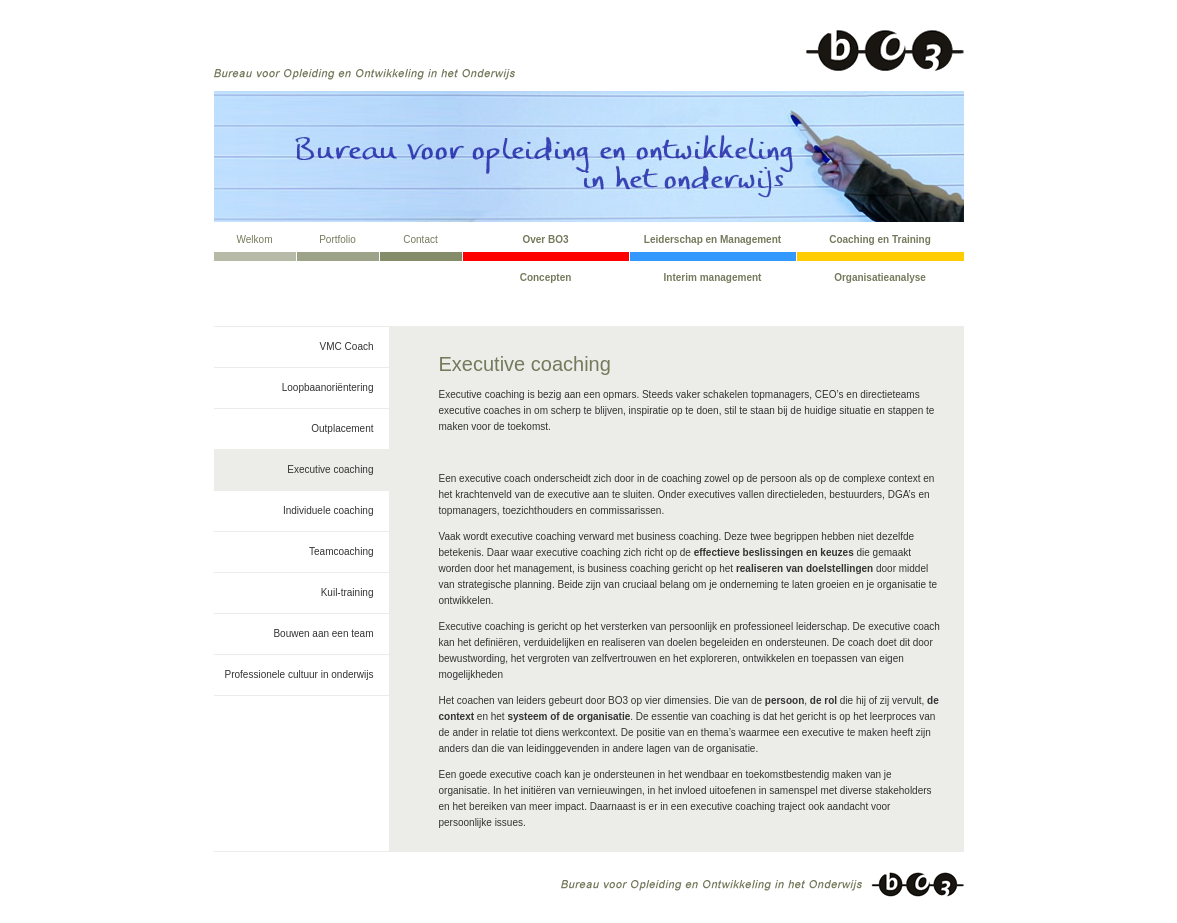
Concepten (546, 277)
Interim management (713, 277)
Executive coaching (330, 469)
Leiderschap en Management (712, 239)
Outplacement (342, 428)
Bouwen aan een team (323, 633)
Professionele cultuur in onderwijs (299, 674)
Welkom (255, 239)
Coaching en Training (880, 239)
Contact (420, 239)
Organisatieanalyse (880, 277)
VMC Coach (347, 346)
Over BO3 (545, 239)
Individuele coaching (328, 510)
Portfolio (337, 239)
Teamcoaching (341, 551)
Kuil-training (347, 592)
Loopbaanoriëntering (328, 387)
